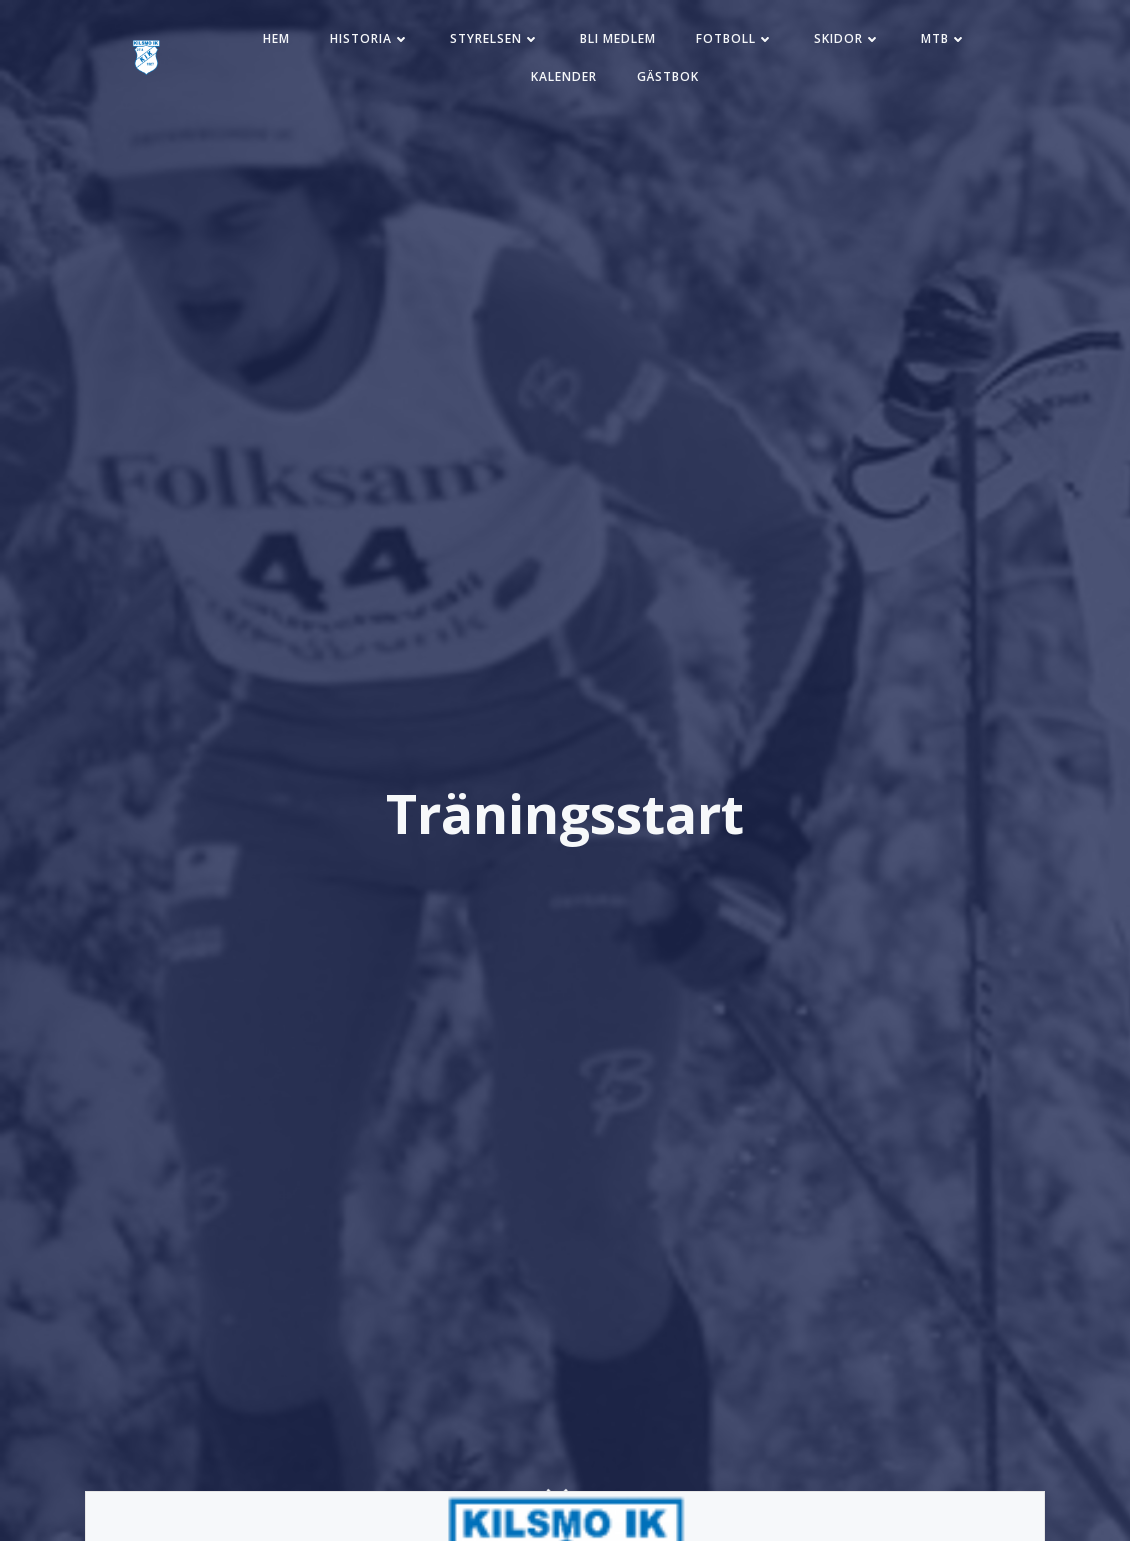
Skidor (847, 38)
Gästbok (668, 76)
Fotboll (735, 38)
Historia (370, 38)
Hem (276, 38)
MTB (944, 38)
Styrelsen (495, 38)
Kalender (564, 76)
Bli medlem (618, 38)
